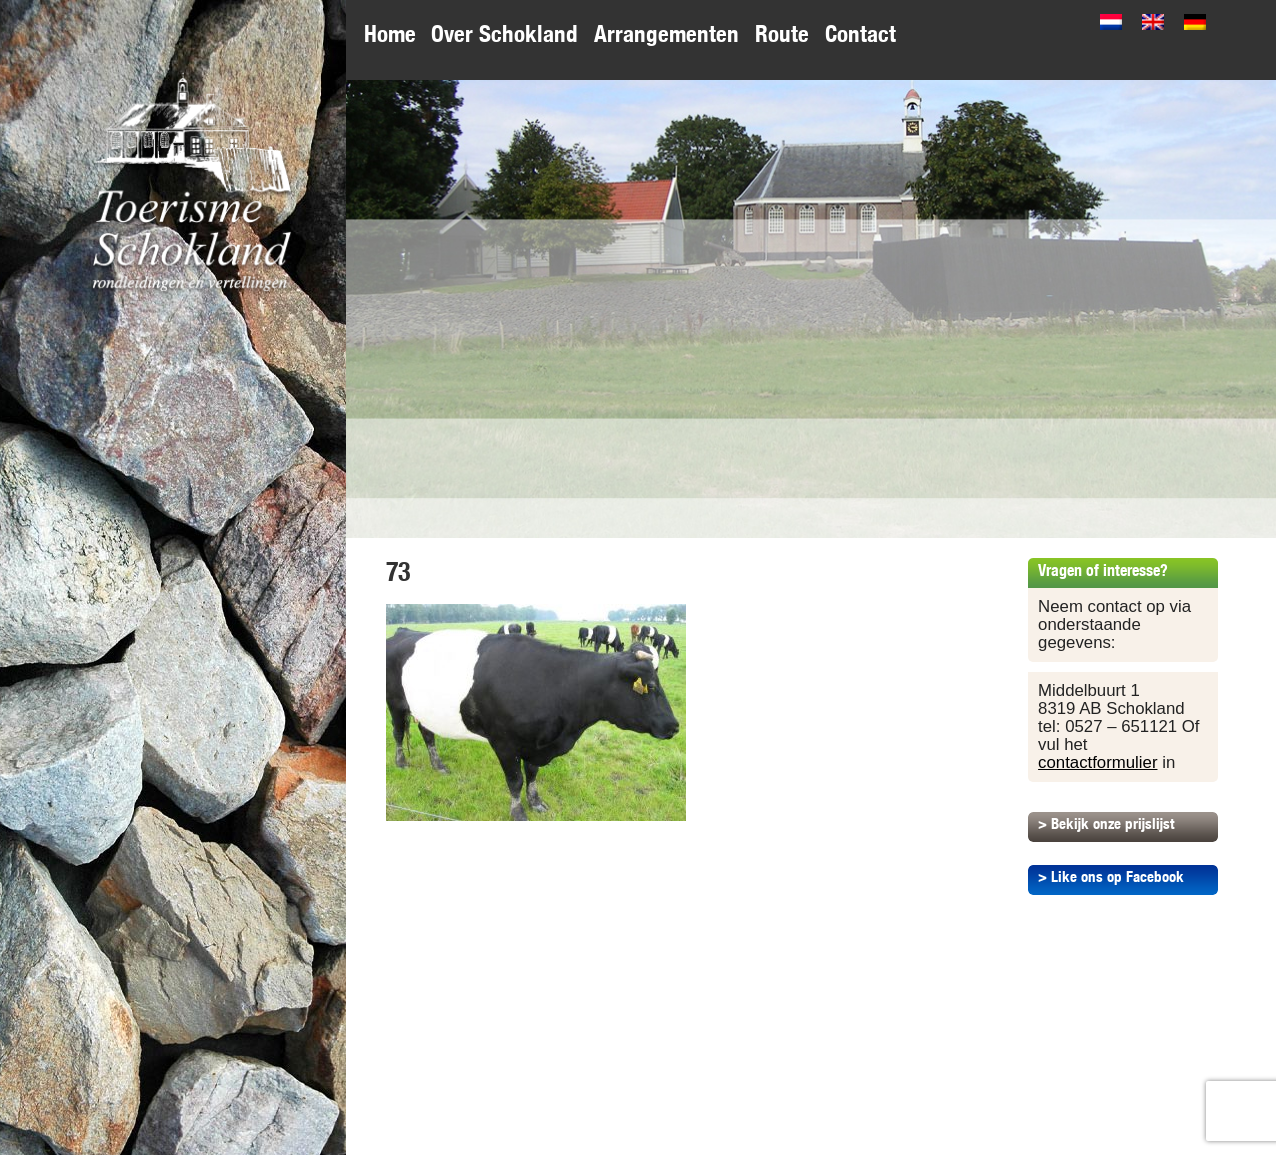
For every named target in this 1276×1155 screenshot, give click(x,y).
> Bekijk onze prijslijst (1106, 823)
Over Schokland (504, 33)
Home (390, 33)
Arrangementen (666, 33)
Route (782, 33)
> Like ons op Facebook (1111, 876)
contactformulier (1097, 762)
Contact (860, 33)
